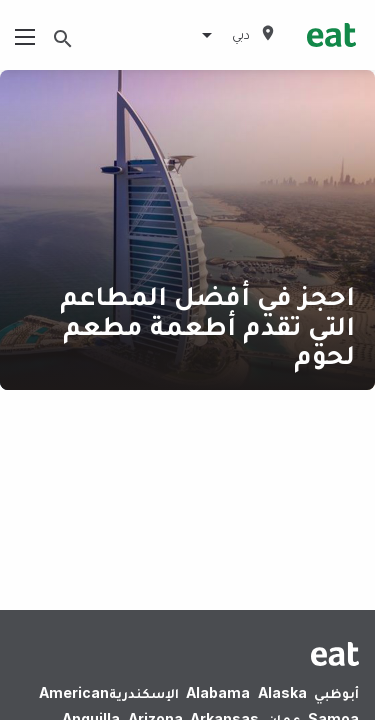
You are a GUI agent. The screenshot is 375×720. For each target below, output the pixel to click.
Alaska (282, 692)
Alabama (218, 692)
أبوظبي (336, 692)
